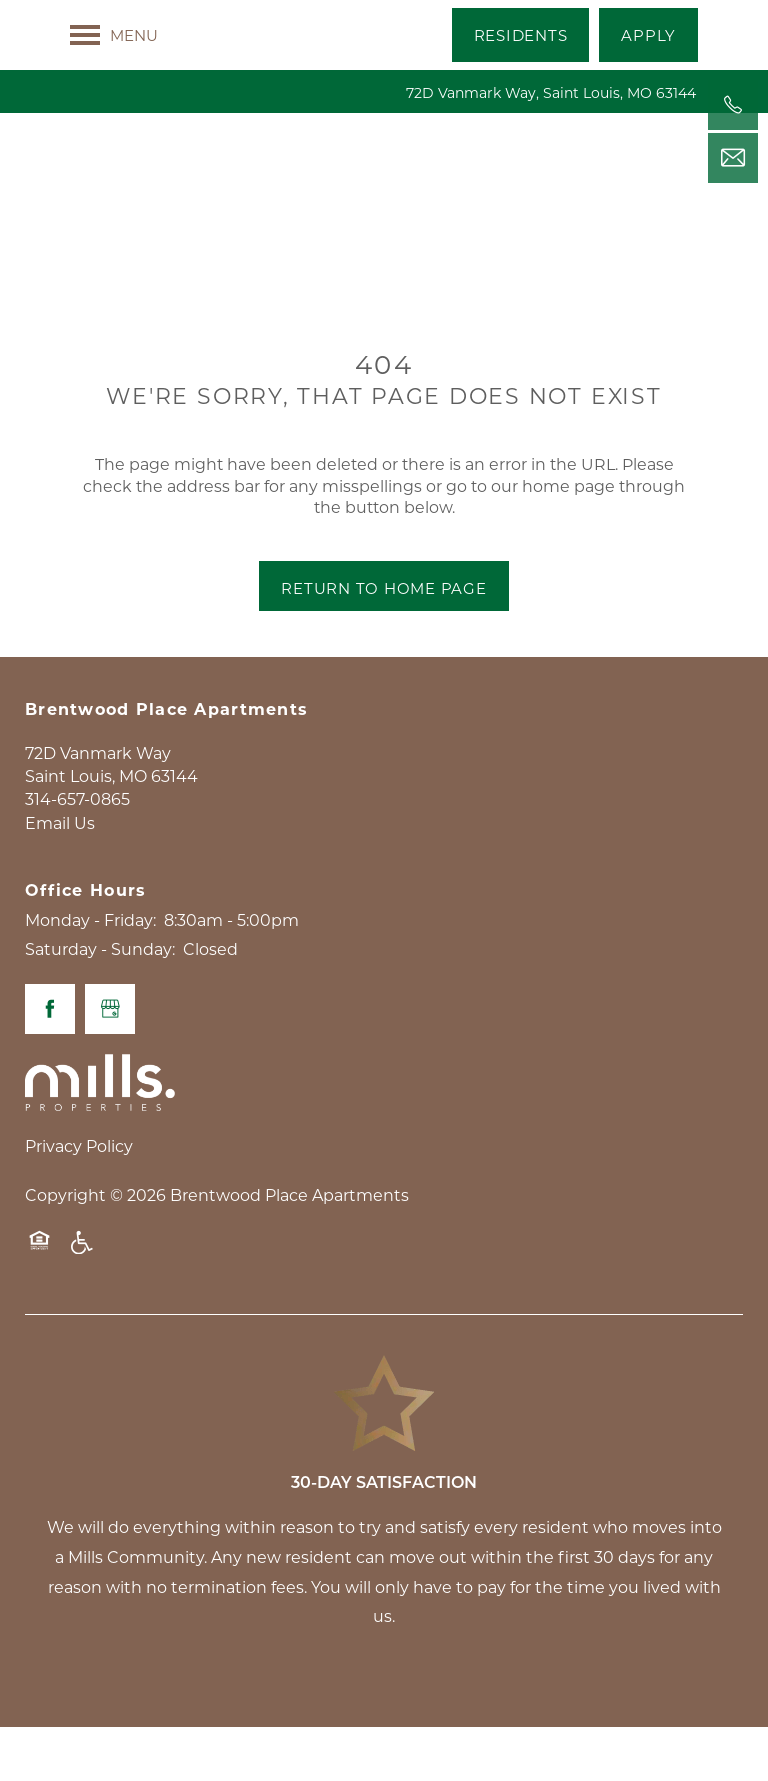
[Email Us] (733, 158)
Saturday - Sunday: (100, 1003)
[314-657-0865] (733, 105)
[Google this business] (110, 1063)
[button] (521, 35)
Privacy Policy (79, 1199)
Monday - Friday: (90, 973)
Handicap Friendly (83, 1306)
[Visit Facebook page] (50, 1063)
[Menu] (114, 35)
